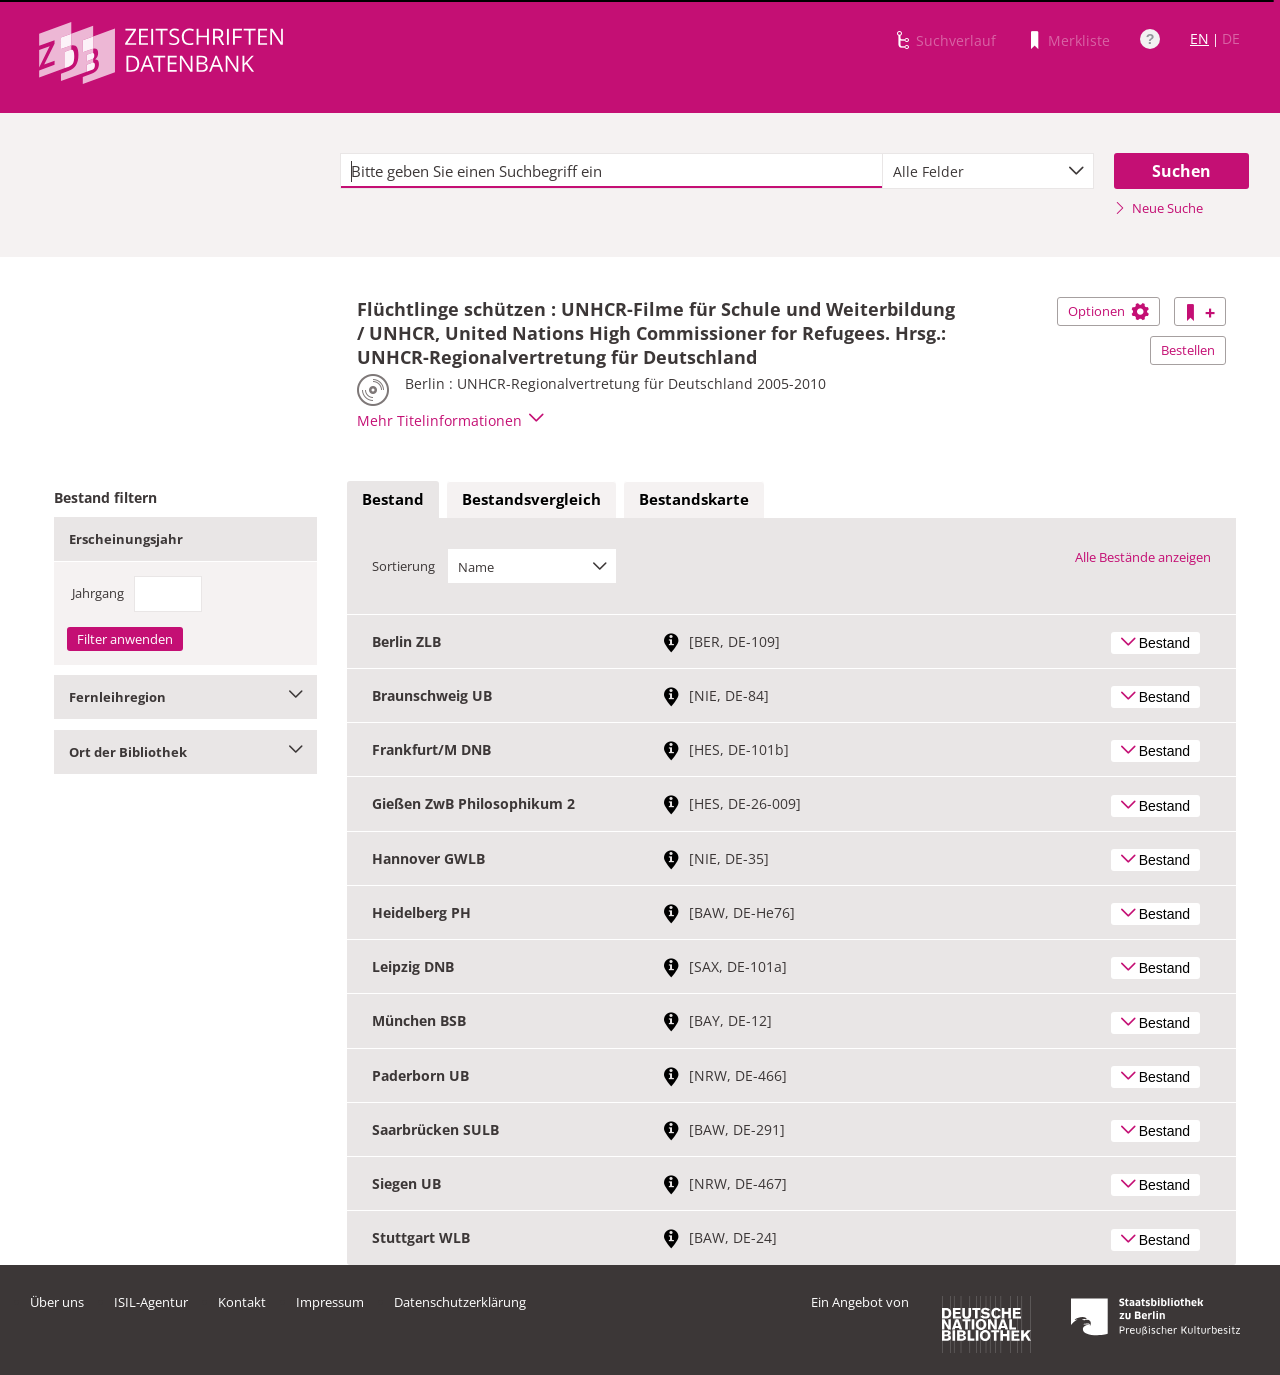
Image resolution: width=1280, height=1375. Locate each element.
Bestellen (1188, 350)
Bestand (393, 499)
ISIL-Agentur (151, 1302)
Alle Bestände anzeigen (1143, 557)
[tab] (393, 500)
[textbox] (611, 171)
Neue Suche (1158, 208)
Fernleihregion (185, 697)
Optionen (1108, 311)
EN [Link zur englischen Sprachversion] (1199, 38)
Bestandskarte (694, 499)
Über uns (57, 1302)
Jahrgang (98, 593)
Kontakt (242, 1302)
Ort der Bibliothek (185, 752)
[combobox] (988, 171)
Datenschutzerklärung (460, 1302)
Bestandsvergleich (531, 499)
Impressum (330, 1302)
